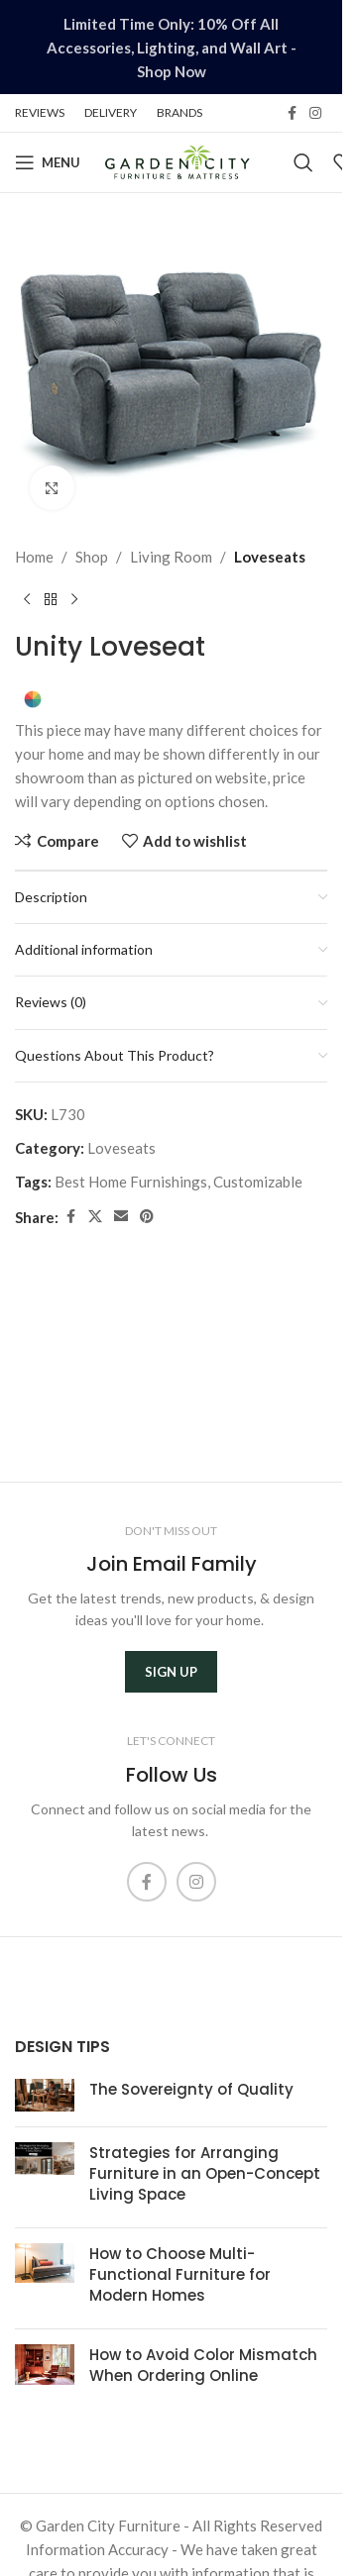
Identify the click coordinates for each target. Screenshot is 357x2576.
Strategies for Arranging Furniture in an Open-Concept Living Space (204, 2173)
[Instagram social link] (315, 113)
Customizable (257, 1181)
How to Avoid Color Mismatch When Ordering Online (203, 2365)
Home (34, 557)
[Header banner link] (171, 47)
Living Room (171, 557)
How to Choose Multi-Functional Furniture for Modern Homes (180, 2274)
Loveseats (269, 557)
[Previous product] (27, 600)
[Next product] (74, 600)
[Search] (303, 162)
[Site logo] (177, 160)
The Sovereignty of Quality (191, 2089)
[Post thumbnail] (44, 2095)
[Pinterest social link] (147, 1216)
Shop (91, 557)
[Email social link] (121, 1216)
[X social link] (95, 1216)
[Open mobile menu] (47, 162)
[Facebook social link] (291, 113)
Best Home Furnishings (131, 1181)
